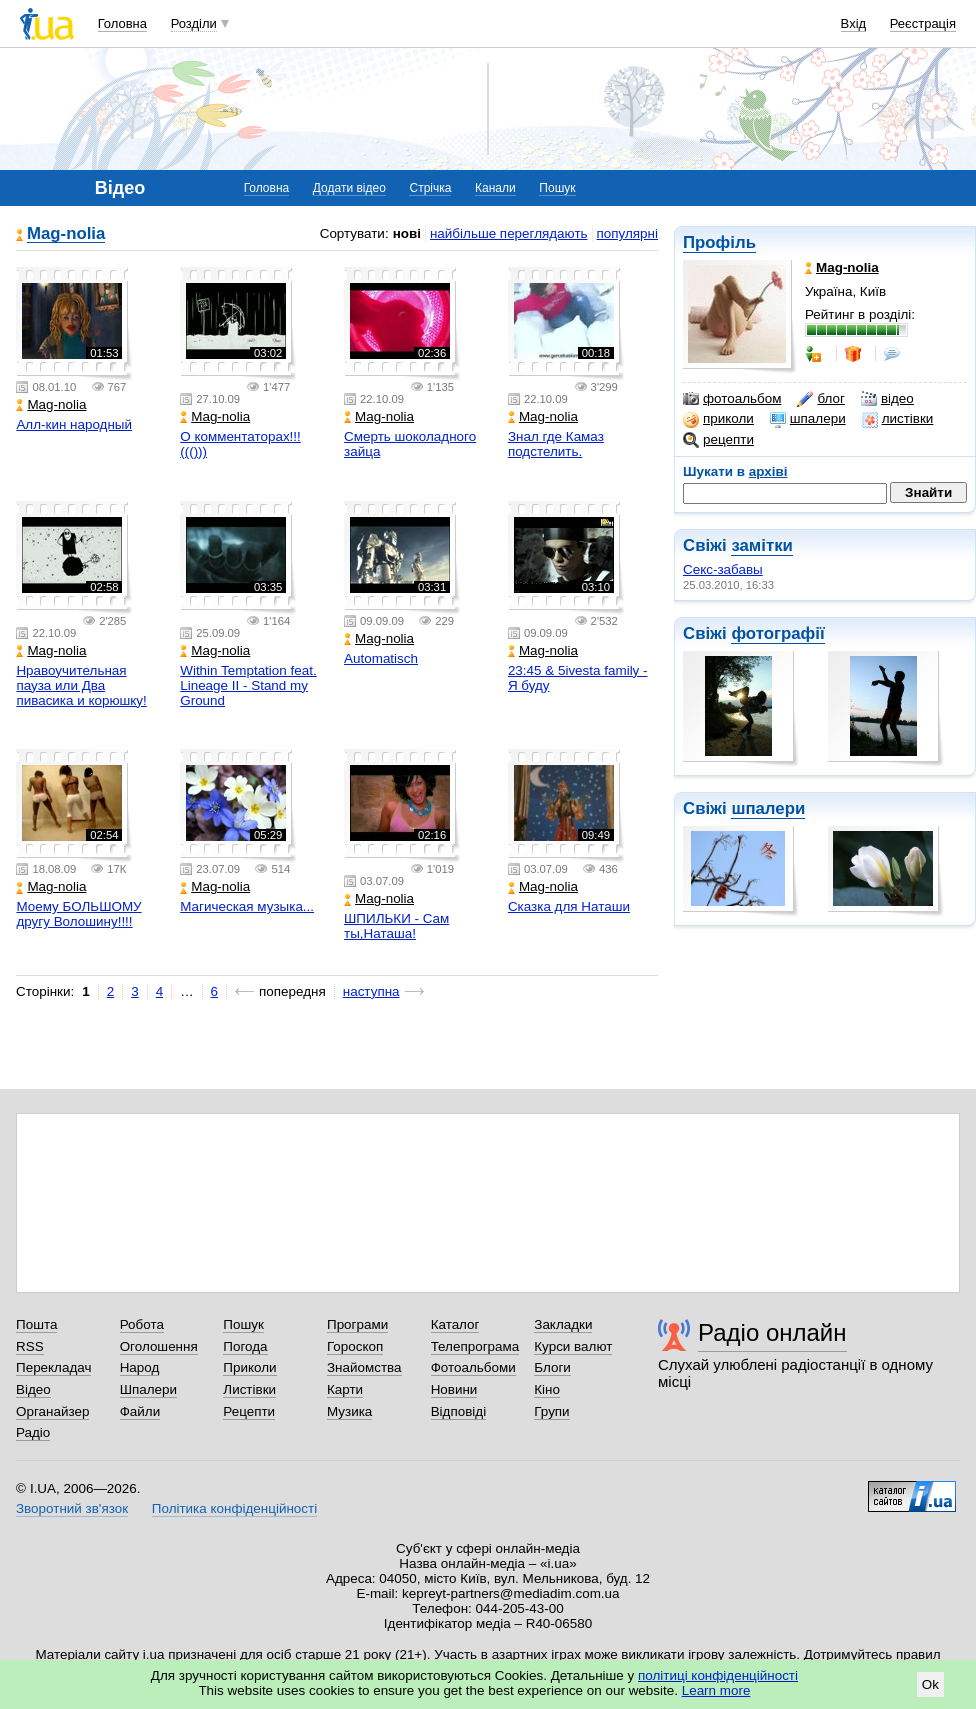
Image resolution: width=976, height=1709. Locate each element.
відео (887, 399)
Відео (33, 1389)
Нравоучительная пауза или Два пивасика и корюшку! (81, 685)
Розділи (194, 23)
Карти (345, 1389)
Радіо (33, 1432)
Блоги (552, 1367)
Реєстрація (923, 23)
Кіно (547, 1389)
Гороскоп (355, 1346)
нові (407, 233)
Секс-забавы (723, 569)
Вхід (854, 23)
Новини (454, 1389)
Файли (140, 1411)
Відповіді (459, 1411)
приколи (718, 419)
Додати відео (349, 188)
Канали (495, 188)
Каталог (455, 1324)
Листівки (249, 1389)
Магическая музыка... (247, 906)
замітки (762, 545)
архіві (768, 471)
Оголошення (159, 1346)
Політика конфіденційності (234, 1508)
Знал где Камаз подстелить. (556, 444)
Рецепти (249, 1411)
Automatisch (381, 658)
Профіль (719, 242)
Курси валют (573, 1346)
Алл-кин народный (74, 424)
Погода (245, 1346)
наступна (371, 991)
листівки (898, 419)
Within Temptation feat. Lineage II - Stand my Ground (248, 685)
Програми (357, 1324)
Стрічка (430, 188)
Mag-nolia (66, 234)
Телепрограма (475, 1346)
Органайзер (52, 1411)
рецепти (718, 440)
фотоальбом (732, 399)
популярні (627, 233)
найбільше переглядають (509, 233)
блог (820, 399)
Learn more (716, 1690)
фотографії (777, 633)
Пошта (36, 1324)
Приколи (249, 1367)
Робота (142, 1324)
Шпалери (148, 1389)
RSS (30, 1346)
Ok (930, 1684)
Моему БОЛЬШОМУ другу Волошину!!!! (78, 914)
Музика (349, 1411)
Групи (551, 1411)
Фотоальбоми (473, 1367)
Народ (140, 1367)
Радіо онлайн (772, 1332)
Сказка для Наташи (569, 906)
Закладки (563, 1324)
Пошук (557, 188)
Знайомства (364, 1367)
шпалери (808, 419)
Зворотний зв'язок (72, 1508)
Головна (122, 23)
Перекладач (53, 1367)
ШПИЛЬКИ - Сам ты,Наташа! (396, 926)
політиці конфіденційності (718, 1675)
